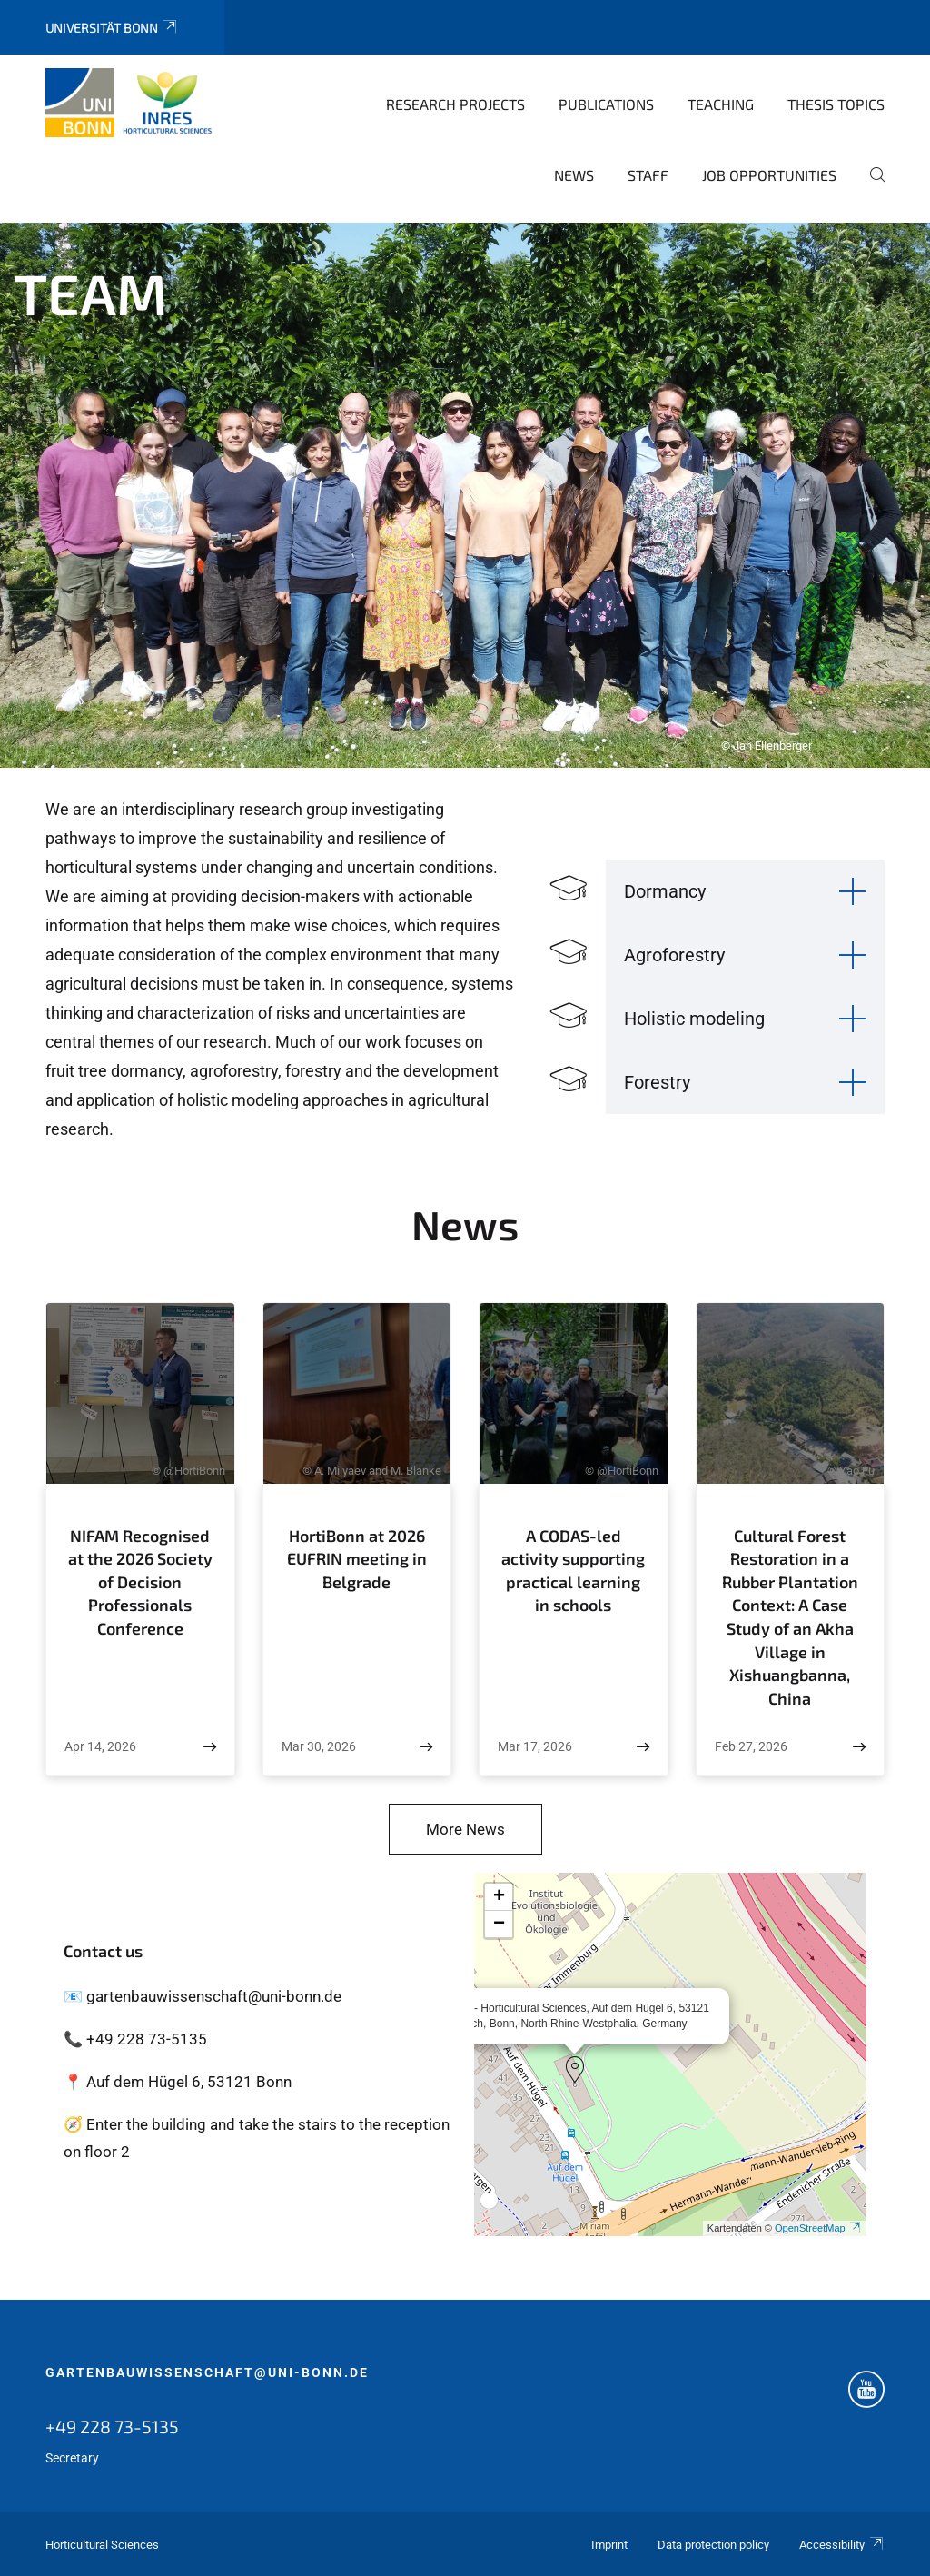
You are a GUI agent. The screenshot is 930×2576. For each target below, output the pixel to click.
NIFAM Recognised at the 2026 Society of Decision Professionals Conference (140, 1582)
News (574, 175)
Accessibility (842, 2544)
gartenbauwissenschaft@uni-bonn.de (207, 2372)
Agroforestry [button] (674, 955)
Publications (606, 104)
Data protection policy (713, 2544)
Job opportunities (769, 175)
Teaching (721, 104)
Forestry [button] (657, 1082)
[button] (575, 2070)
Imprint (609, 2544)
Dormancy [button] (665, 891)
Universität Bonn (112, 27)
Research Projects (455, 104)
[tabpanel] (465, 495)
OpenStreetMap (818, 2228)
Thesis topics (836, 104)
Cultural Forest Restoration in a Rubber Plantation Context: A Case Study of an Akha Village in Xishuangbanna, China (790, 1617)
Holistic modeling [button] (694, 1018)
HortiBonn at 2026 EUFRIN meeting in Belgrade (357, 1559)
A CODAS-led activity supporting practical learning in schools (573, 1571)
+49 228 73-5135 (112, 2426)
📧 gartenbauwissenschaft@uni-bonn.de (202, 1996)
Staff (648, 175)
